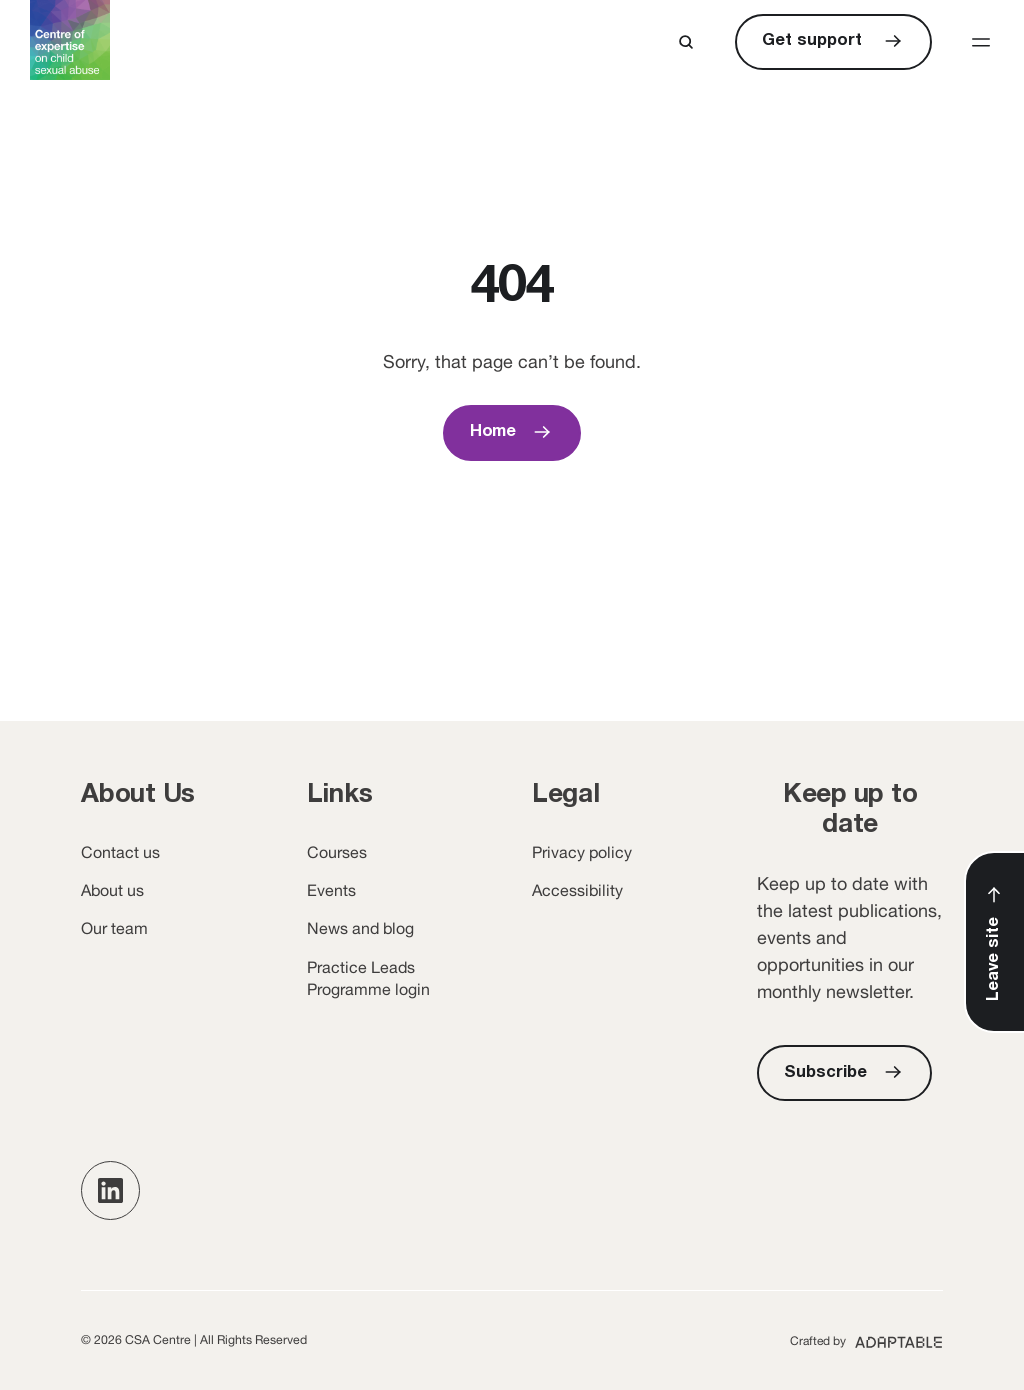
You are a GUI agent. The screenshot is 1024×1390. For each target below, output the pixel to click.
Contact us (120, 852)
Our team (114, 928)
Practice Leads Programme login (368, 978)
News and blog (360, 928)
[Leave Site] (995, 942)
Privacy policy (582, 852)
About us (112, 890)
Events (331, 890)
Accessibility (577, 890)
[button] (981, 42)
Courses (337, 852)
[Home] (512, 433)
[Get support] (833, 42)
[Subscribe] (844, 1073)
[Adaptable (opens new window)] (866, 1340)
